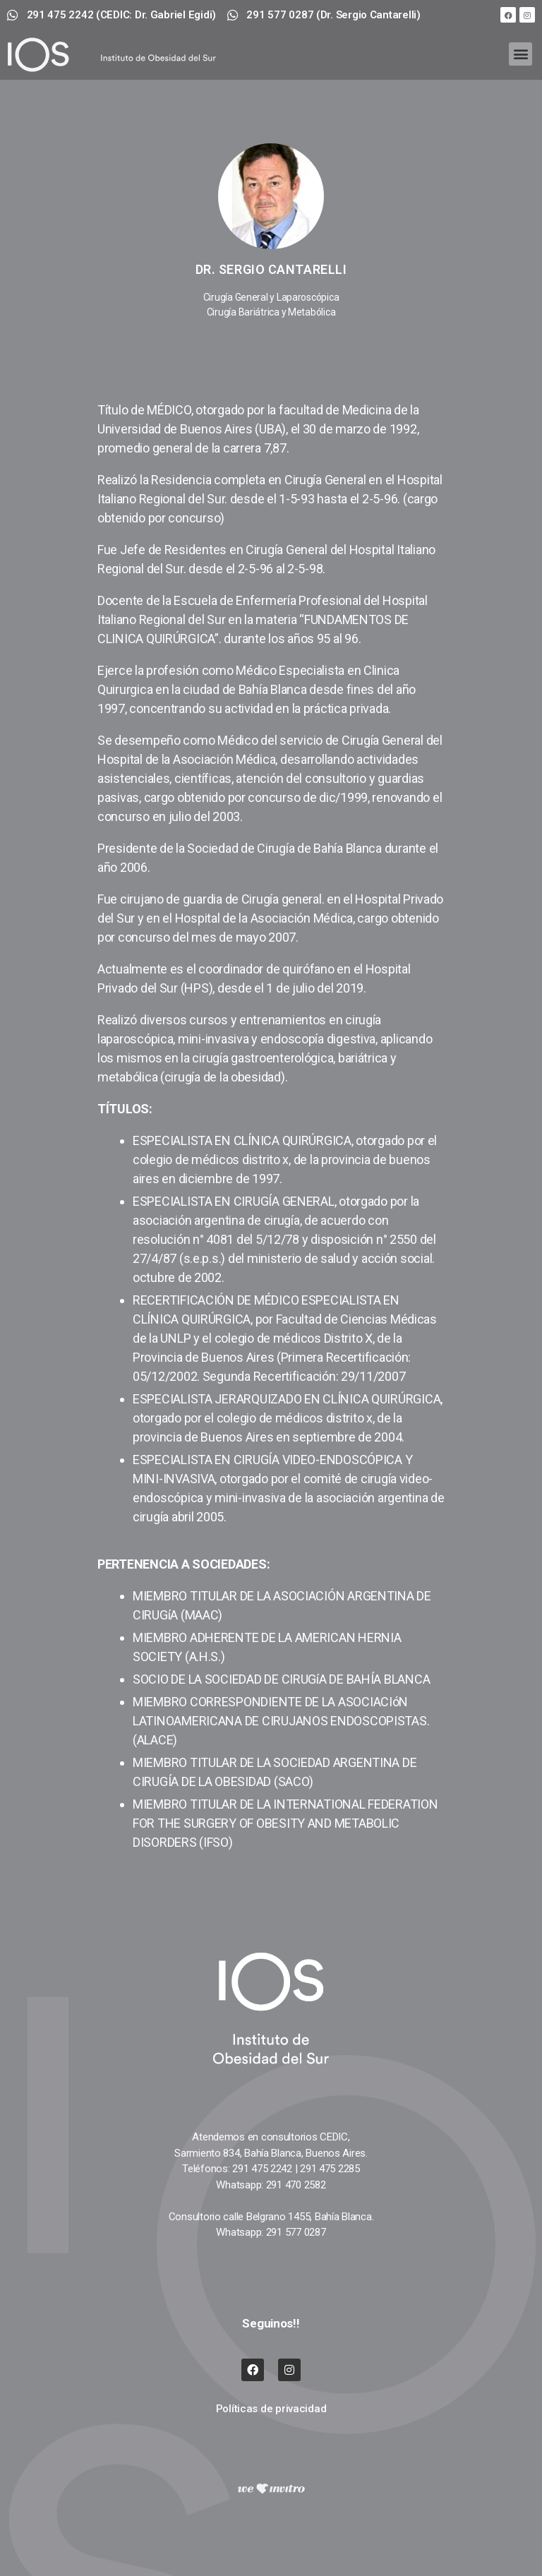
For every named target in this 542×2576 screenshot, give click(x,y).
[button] (520, 54)
